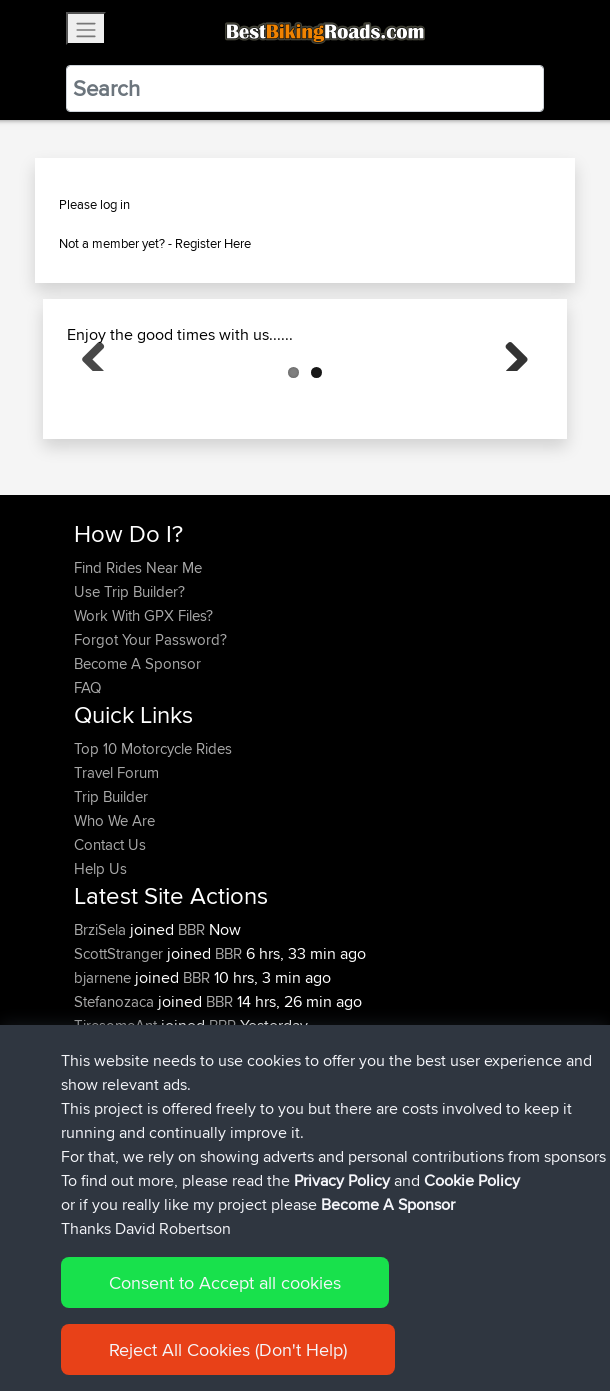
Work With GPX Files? (143, 715)
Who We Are (114, 920)
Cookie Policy (441, 1313)
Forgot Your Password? (150, 739)
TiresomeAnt (117, 1125)
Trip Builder (111, 896)
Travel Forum (116, 872)
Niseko (99, 1149)
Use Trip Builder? (129, 691)
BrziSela (102, 1029)
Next (509, 401)
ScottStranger (120, 1053)
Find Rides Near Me (138, 667)
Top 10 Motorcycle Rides (153, 848)
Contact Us (110, 944)
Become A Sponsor (137, 763)
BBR (191, 1029)
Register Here (213, 243)
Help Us (100, 968)
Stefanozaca (116, 1101)
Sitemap (260, 1313)
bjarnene (104, 1077)
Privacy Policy (342, 1313)
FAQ (87, 787)
